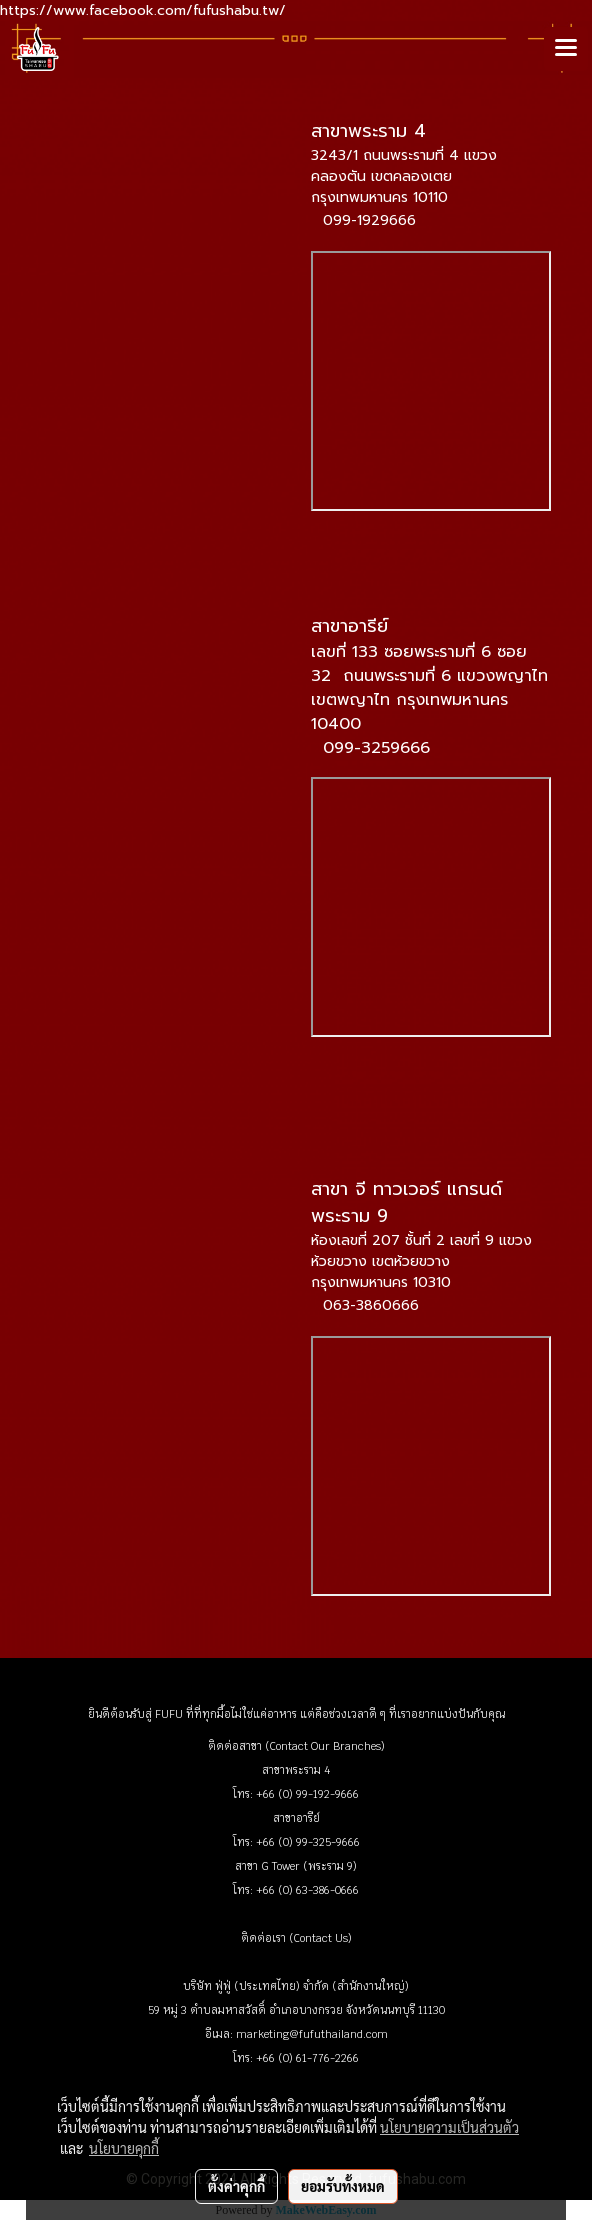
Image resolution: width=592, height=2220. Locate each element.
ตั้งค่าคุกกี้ (236, 2186)
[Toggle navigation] (566, 49)
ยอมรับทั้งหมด (343, 2186)
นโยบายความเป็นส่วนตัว (449, 2127)
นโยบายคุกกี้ (124, 2148)
